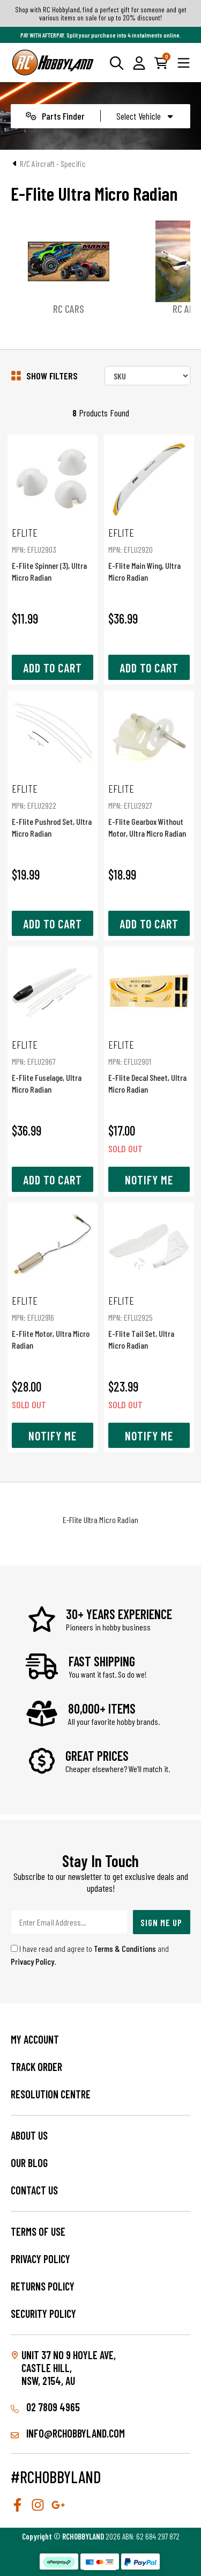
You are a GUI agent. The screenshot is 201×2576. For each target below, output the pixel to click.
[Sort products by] (147, 375)
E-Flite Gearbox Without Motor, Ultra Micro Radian (149, 810)
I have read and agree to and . (90, 1954)
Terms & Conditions (125, 1948)
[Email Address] (69, 1922)
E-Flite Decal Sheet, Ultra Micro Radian (149, 1066)
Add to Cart (52, 668)
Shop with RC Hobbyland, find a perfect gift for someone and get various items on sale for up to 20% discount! (101, 13)
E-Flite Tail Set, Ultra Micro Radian (149, 1322)
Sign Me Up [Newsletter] (161, 1922)
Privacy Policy (32, 1961)
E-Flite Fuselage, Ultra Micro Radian (52, 1066)
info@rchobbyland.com (68, 2433)
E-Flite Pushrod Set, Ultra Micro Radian (52, 810)
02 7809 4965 (45, 2407)
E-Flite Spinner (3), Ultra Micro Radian (52, 554)
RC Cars (86, 308)
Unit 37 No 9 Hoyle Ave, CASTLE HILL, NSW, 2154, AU (68, 2367)
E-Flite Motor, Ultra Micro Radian (52, 1322)
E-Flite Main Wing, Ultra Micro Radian (149, 554)
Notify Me (149, 1180)
